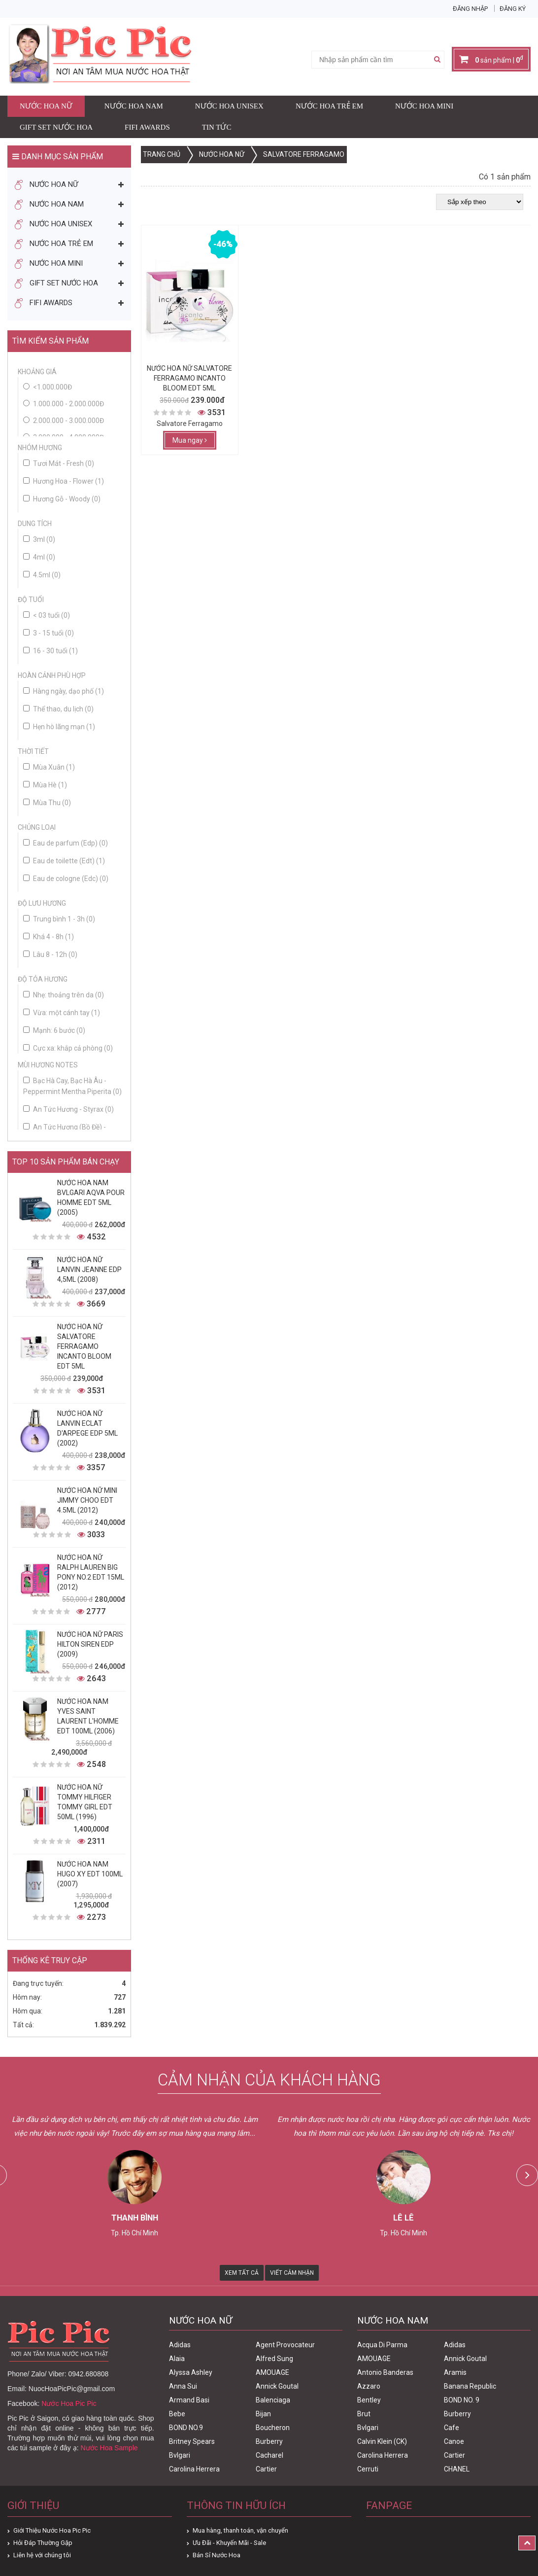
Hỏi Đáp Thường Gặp (42, 2542)
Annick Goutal (277, 2386)
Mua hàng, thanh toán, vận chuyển (240, 2530)
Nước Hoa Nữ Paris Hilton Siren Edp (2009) (90, 1644)
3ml (39, 539)
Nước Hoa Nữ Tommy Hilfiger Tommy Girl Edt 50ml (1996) (84, 1802)
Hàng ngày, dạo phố (63, 691)
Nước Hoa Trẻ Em (329, 106)
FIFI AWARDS (147, 127)
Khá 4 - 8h (48, 937)
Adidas (180, 2345)
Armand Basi (189, 2400)
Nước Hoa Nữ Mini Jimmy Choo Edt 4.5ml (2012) (87, 1500)
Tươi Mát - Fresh (58, 463)
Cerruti (367, 2469)
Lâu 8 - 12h (50, 954)
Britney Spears (192, 2441)
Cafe (451, 2428)
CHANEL (457, 2469)
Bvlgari (179, 2455)
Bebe (177, 2414)
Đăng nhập (470, 8)
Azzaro (368, 2386)
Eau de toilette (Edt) (64, 861)
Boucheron (273, 2428)
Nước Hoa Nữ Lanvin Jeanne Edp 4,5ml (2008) (89, 1269)
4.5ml (42, 575)
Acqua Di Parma (382, 2345)
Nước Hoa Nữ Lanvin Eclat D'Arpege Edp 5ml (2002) (87, 1428)
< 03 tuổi (46, 615)
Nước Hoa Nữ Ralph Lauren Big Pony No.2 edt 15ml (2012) (90, 1572)
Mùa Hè (45, 785)
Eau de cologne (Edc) (65, 878)
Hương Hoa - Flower (63, 481)
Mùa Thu (47, 803)
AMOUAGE (272, 2372)
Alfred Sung (274, 2359)
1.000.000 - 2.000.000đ (68, 404)
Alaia (177, 2359)
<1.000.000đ (52, 387)
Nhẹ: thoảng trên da (63, 995)
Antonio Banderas (385, 2372)
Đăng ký (513, 8)
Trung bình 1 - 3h (59, 919)
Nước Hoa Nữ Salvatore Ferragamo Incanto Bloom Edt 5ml (84, 1346)
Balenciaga (273, 2400)
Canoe (454, 2441)
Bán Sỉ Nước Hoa (216, 2555)
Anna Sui (183, 2386)
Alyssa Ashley (190, 2372)
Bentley (369, 2400)
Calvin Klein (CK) (382, 2441)
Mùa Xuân (49, 767)
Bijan (263, 2414)
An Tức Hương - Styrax (68, 1109)
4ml (39, 557)
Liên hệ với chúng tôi (42, 2555)
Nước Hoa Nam (133, 106)
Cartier (266, 2469)
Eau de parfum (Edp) (65, 843)
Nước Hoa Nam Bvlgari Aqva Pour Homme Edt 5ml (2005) (91, 1197)
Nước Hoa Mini (424, 106)
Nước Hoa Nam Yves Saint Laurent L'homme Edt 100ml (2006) (88, 1716)
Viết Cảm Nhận (292, 2272)
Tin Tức (217, 127)
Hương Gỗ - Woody (62, 499)
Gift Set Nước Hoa (56, 127)
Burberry (269, 2441)
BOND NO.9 (186, 2428)
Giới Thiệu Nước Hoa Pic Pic (52, 2530)
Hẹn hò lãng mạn (59, 727)
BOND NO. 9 (461, 2400)
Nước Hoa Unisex (229, 106)
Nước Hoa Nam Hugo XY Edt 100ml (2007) (90, 1874)
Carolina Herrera (194, 2469)
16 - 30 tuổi (50, 651)
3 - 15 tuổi (48, 633)
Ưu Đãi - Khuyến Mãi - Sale (229, 2542)
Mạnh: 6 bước (54, 1030)
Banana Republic (470, 2386)
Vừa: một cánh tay (61, 1013)
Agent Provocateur (285, 2345)
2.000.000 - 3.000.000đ (68, 420)
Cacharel (269, 2455)
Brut (363, 2414)
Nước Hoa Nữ (46, 106)
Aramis (455, 2372)
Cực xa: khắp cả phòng (68, 1048)
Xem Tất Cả (242, 2272)
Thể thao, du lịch (58, 709)
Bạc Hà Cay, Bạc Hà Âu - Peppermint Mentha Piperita (72, 1086)
